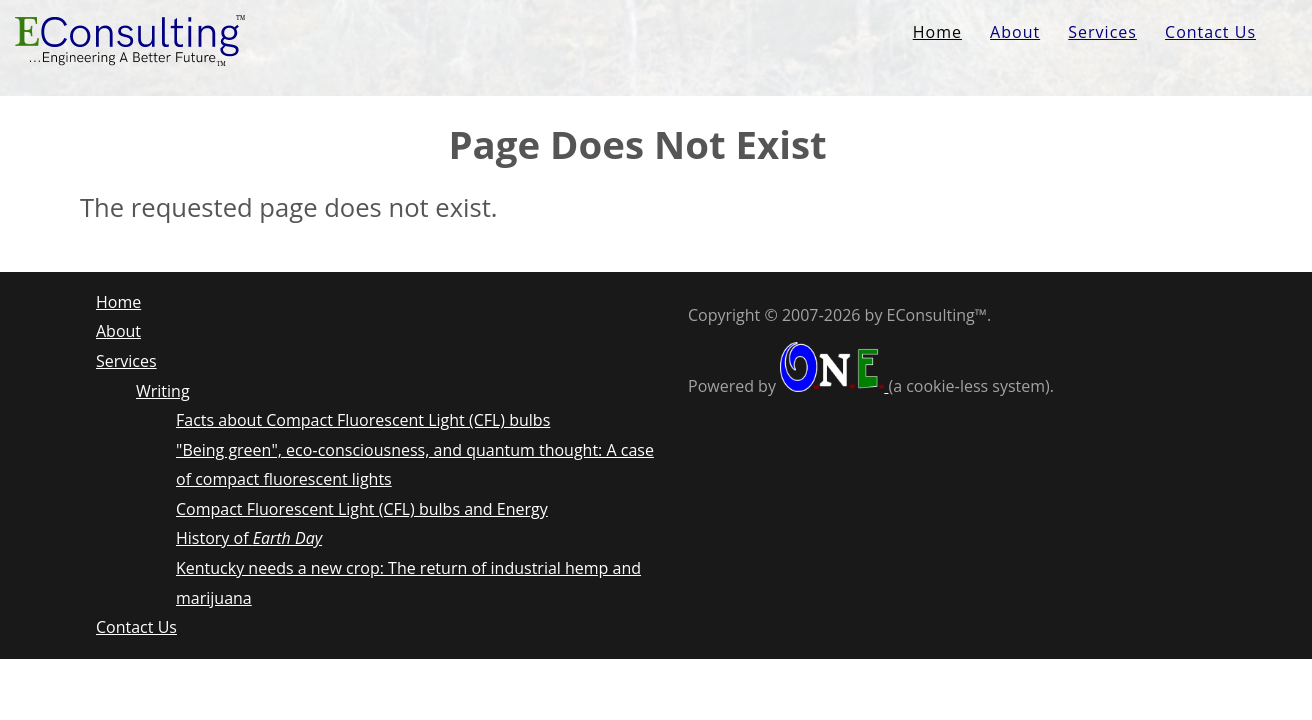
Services (1102, 32)
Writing (163, 391)
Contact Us (1210, 32)
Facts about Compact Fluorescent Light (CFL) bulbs (363, 420)
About (1015, 32)
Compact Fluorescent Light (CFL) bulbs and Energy (362, 509)
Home (937, 32)
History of (249, 538)
